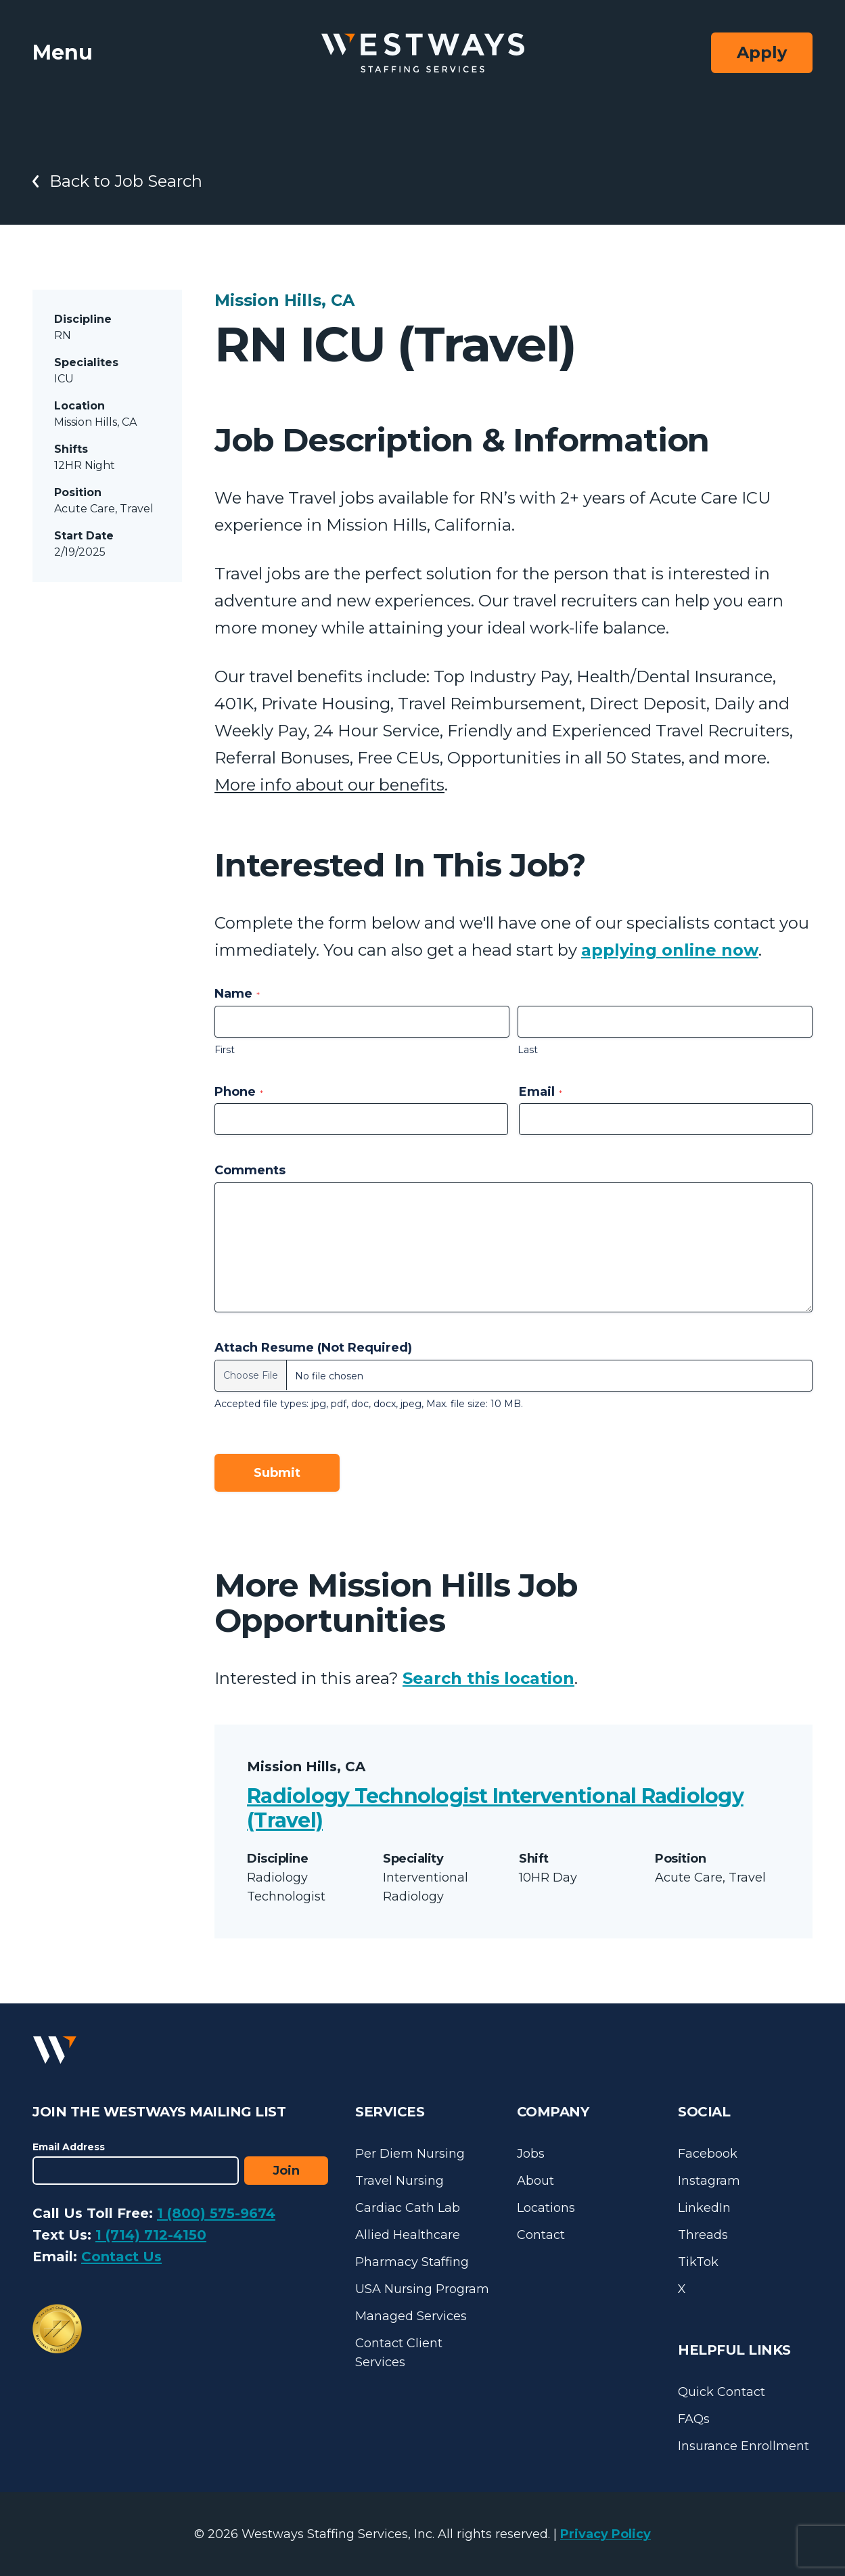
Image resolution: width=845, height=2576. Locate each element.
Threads (703, 2234)
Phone (238, 1091)
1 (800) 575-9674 (216, 2213)
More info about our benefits (329, 785)
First (224, 1050)
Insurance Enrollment (743, 2446)
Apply (762, 52)
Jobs (531, 2153)
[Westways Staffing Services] (422, 53)
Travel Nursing (399, 2180)
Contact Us (121, 2256)
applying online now (669, 950)
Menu (62, 52)
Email (540, 1091)
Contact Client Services (398, 2353)
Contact (541, 2234)
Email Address (68, 2147)
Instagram (709, 2180)
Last (528, 1050)
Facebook (707, 2153)
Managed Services (411, 2316)
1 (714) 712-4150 (150, 2235)
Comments (250, 1170)
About (535, 2180)
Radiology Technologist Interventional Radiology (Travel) (495, 1808)
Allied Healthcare (407, 2234)
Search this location (488, 1678)
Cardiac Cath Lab (407, 2207)
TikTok (698, 2262)
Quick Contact (721, 2391)
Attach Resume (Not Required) (313, 1347)
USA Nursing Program (422, 2289)
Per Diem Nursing (410, 2153)
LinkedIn (704, 2207)
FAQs (694, 2419)
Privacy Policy (605, 2534)
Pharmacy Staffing (412, 2262)
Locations (546, 2207)
